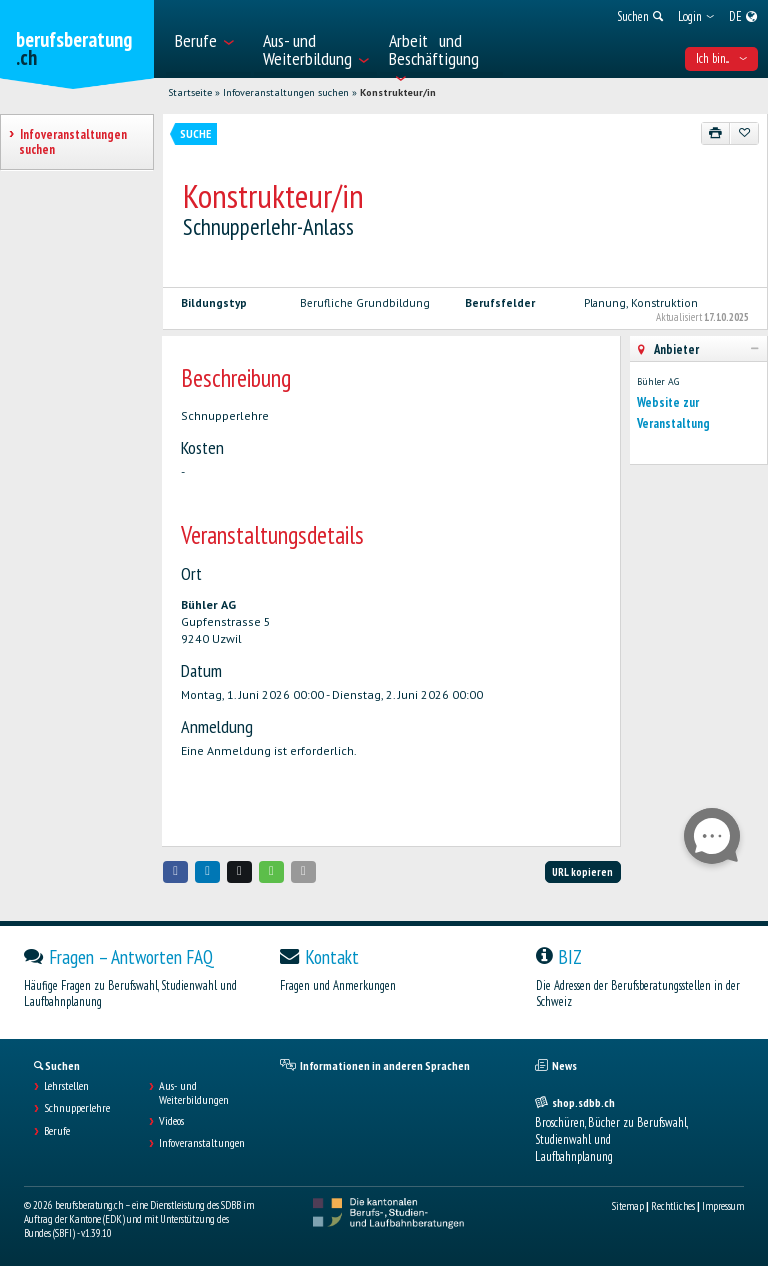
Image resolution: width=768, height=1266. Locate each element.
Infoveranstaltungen (202, 1143)
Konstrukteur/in (398, 92)
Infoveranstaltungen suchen (286, 92)
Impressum (723, 1206)
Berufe (57, 1131)
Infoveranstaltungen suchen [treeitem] (73, 142)
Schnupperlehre (77, 1108)
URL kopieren (582, 872)
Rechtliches (673, 1206)
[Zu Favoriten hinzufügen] (744, 133)
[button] (176, 871)
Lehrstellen (66, 1086)
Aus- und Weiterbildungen (194, 1093)
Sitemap (628, 1206)
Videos (171, 1121)
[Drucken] (716, 133)
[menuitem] (208, 39)
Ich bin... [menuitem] (721, 58)
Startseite (190, 92)
